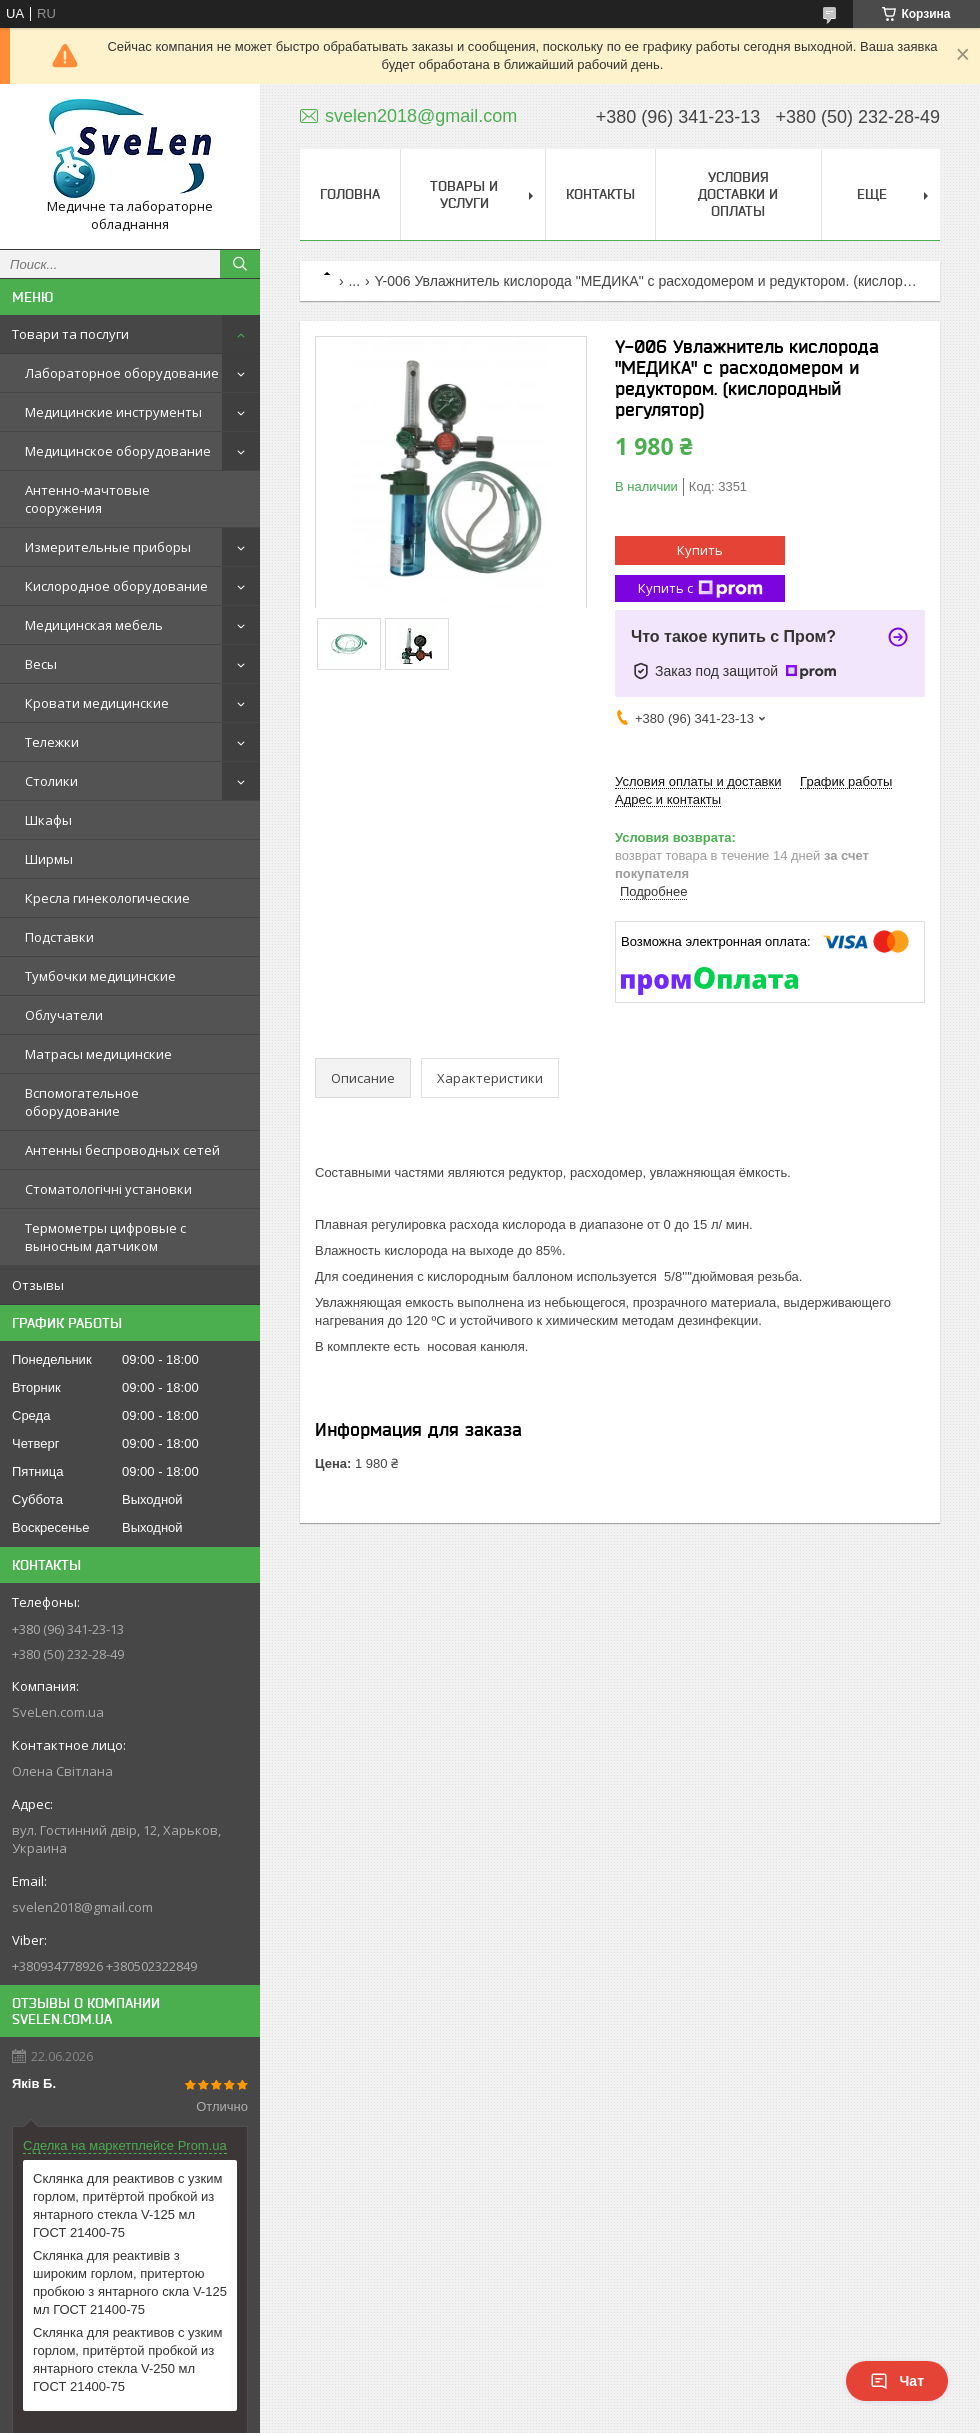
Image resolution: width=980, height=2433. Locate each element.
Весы (41, 664)
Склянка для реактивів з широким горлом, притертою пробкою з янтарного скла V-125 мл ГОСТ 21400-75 (130, 2282)
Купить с (700, 588)
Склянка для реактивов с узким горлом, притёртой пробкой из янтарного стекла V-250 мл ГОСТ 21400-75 (127, 2359)
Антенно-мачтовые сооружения (87, 499)
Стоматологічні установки (108, 1189)
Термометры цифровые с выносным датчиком (105, 1237)
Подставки (59, 937)
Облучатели (64, 1015)
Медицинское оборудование (118, 451)
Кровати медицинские (97, 703)
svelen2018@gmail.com (82, 1907)
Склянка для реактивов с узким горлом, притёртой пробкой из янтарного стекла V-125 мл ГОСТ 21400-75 (127, 2205)
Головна (350, 194)
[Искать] (240, 264)
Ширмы (49, 859)
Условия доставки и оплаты (738, 194)
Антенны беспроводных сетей (122, 1150)
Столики (51, 781)
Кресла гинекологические (107, 898)
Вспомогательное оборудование (82, 1102)
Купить (700, 550)
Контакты (600, 194)
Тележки (52, 742)
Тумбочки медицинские (100, 976)
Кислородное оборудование (116, 586)
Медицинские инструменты (113, 412)
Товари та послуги (70, 334)
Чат (897, 2381)
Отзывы (38, 1285)
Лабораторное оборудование (122, 373)
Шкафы (48, 820)
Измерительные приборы (108, 547)
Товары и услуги (464, 194)
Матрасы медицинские (98, 1054)
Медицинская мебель (94, 625)
